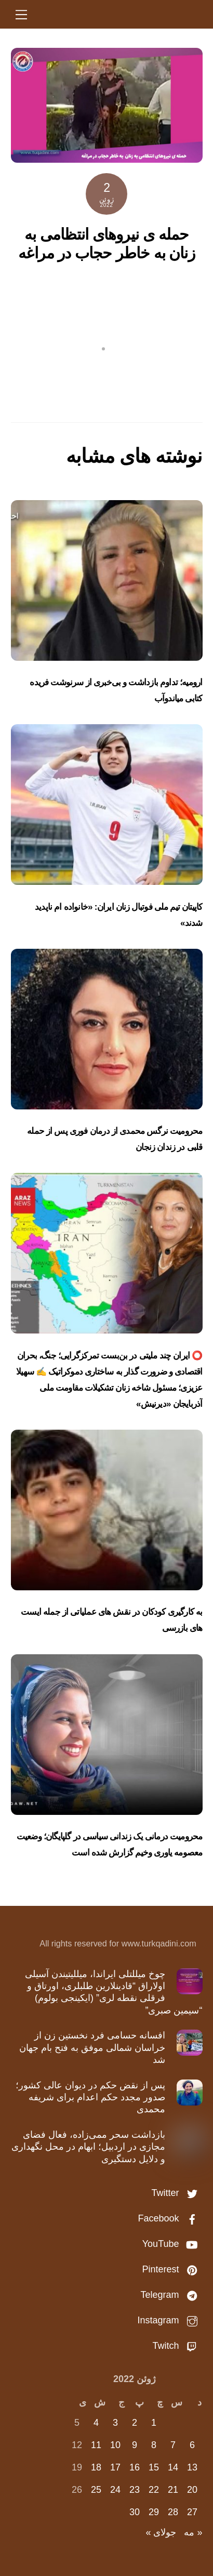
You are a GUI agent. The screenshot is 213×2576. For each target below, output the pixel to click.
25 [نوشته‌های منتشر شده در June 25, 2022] (96, 2490)
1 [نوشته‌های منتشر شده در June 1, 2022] (153, 2422)
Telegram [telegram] (171, 2295)
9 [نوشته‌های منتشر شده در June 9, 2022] (134, 2445)
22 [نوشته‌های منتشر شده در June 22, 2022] (154, 2490)
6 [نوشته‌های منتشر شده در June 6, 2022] (192, 2445)
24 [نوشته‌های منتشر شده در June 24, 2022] (115, 2490)
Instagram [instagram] (169, 2320)
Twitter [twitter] (176, 2193)
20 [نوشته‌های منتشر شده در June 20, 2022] (192, 2490)
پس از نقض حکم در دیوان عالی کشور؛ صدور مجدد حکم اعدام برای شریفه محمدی (90, 2097)
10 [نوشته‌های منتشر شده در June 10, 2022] (115, 2445)
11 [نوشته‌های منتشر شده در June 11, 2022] (96, 2445)
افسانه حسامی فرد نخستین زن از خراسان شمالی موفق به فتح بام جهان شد (92, 2047)
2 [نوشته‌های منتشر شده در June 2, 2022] (134, 2422)
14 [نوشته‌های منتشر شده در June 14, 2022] (173, 2467)
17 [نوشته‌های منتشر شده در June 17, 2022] (115, 2467)
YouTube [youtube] (172, 2244)
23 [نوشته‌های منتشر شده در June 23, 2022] (134, 2490)
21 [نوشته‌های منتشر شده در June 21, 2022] (173, 2490)
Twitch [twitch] (177, 2345)
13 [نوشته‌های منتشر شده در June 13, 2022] (192, 2467)
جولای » (160, 2532)
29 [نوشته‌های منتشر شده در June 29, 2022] (154, 2512)
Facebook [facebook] (170, 2218)
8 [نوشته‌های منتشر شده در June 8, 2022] (153, 2445)
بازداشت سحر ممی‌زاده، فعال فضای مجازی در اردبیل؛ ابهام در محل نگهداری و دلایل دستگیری (88, 2146)
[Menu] (21, 14)
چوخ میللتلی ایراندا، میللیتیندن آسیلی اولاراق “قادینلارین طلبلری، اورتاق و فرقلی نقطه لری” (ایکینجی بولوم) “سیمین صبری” (114, 1992)
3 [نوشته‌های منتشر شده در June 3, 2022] (115, 2422)
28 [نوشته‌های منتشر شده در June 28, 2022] (173, 2512)
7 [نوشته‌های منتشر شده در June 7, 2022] (173, 2445)
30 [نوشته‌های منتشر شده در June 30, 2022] (134, 2512)
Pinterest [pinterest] (172, 2269)
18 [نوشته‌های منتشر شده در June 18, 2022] (96, 2467)
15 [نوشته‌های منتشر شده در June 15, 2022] (154, 2467)
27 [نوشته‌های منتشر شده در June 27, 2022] (192, 2512)
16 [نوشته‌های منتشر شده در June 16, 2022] (134, 2467)
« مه (193, 2532)
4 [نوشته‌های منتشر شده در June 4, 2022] (96, 2422)
